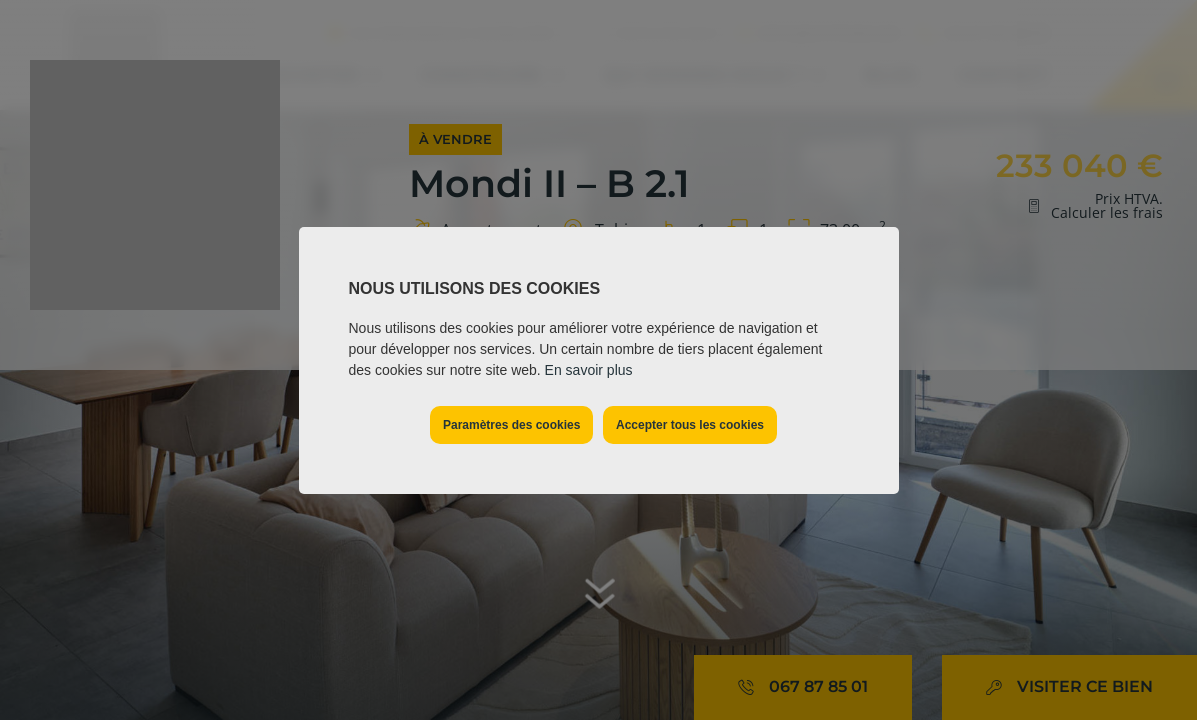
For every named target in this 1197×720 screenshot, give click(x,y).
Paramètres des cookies (511, 425)
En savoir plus (589, 370)
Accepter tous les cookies (690, 425)
